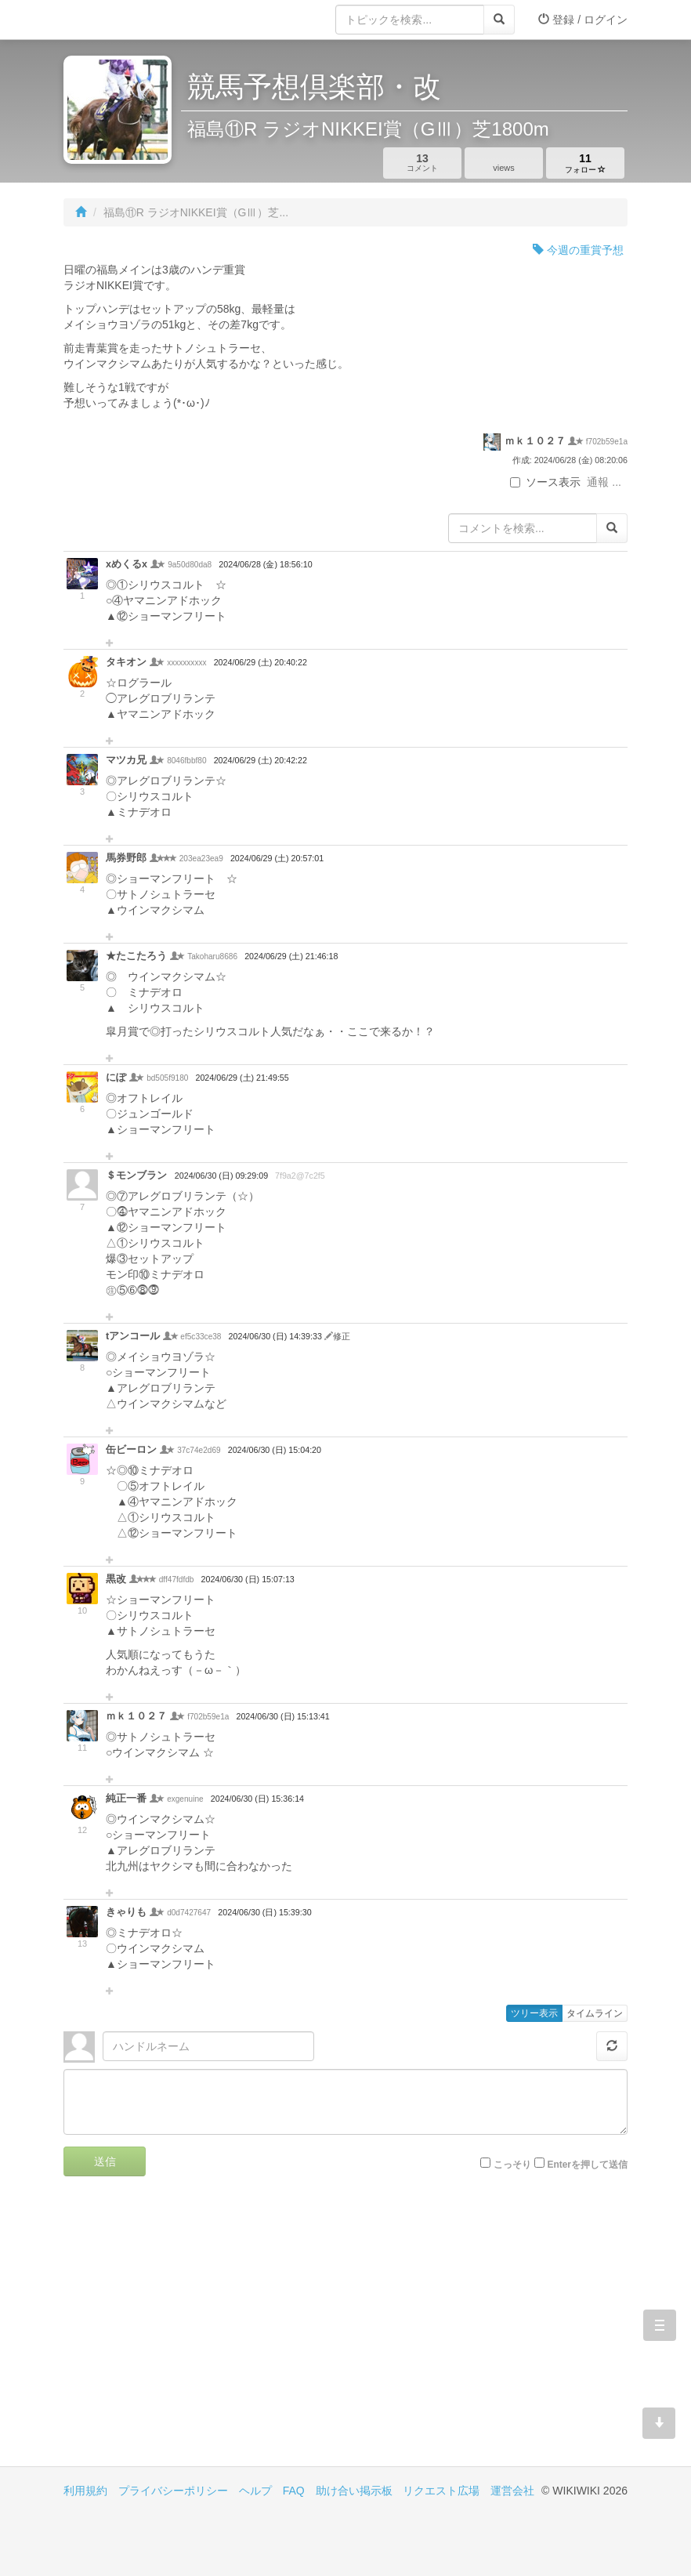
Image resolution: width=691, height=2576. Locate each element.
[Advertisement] (204, 2333)
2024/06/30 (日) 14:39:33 (276, 1336)
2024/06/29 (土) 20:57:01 (277, 858)
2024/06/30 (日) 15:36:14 (257, 1798)
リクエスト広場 (441, 2490)
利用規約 (85, 2490)
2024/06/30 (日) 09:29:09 (221, 1175)
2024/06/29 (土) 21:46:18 (291, 956)
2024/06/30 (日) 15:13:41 (282, 1716)
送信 (105, 2161)
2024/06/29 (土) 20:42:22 (260, 760)
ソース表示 (545, 482)
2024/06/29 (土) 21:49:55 (241, 1077)
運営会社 (512, 2490)
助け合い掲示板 (354, 2490)
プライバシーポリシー (173, 2490)
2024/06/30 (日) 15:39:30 (264, 1912)
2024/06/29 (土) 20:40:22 (260, 662)
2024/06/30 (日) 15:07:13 (248, 1579)
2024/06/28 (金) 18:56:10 (265, 564)
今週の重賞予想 (578, 250)
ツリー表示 (534, 2013)
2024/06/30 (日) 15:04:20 (274, 1450)
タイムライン (594, 2013)
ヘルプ (255, 2490)
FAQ (294, 2490)
